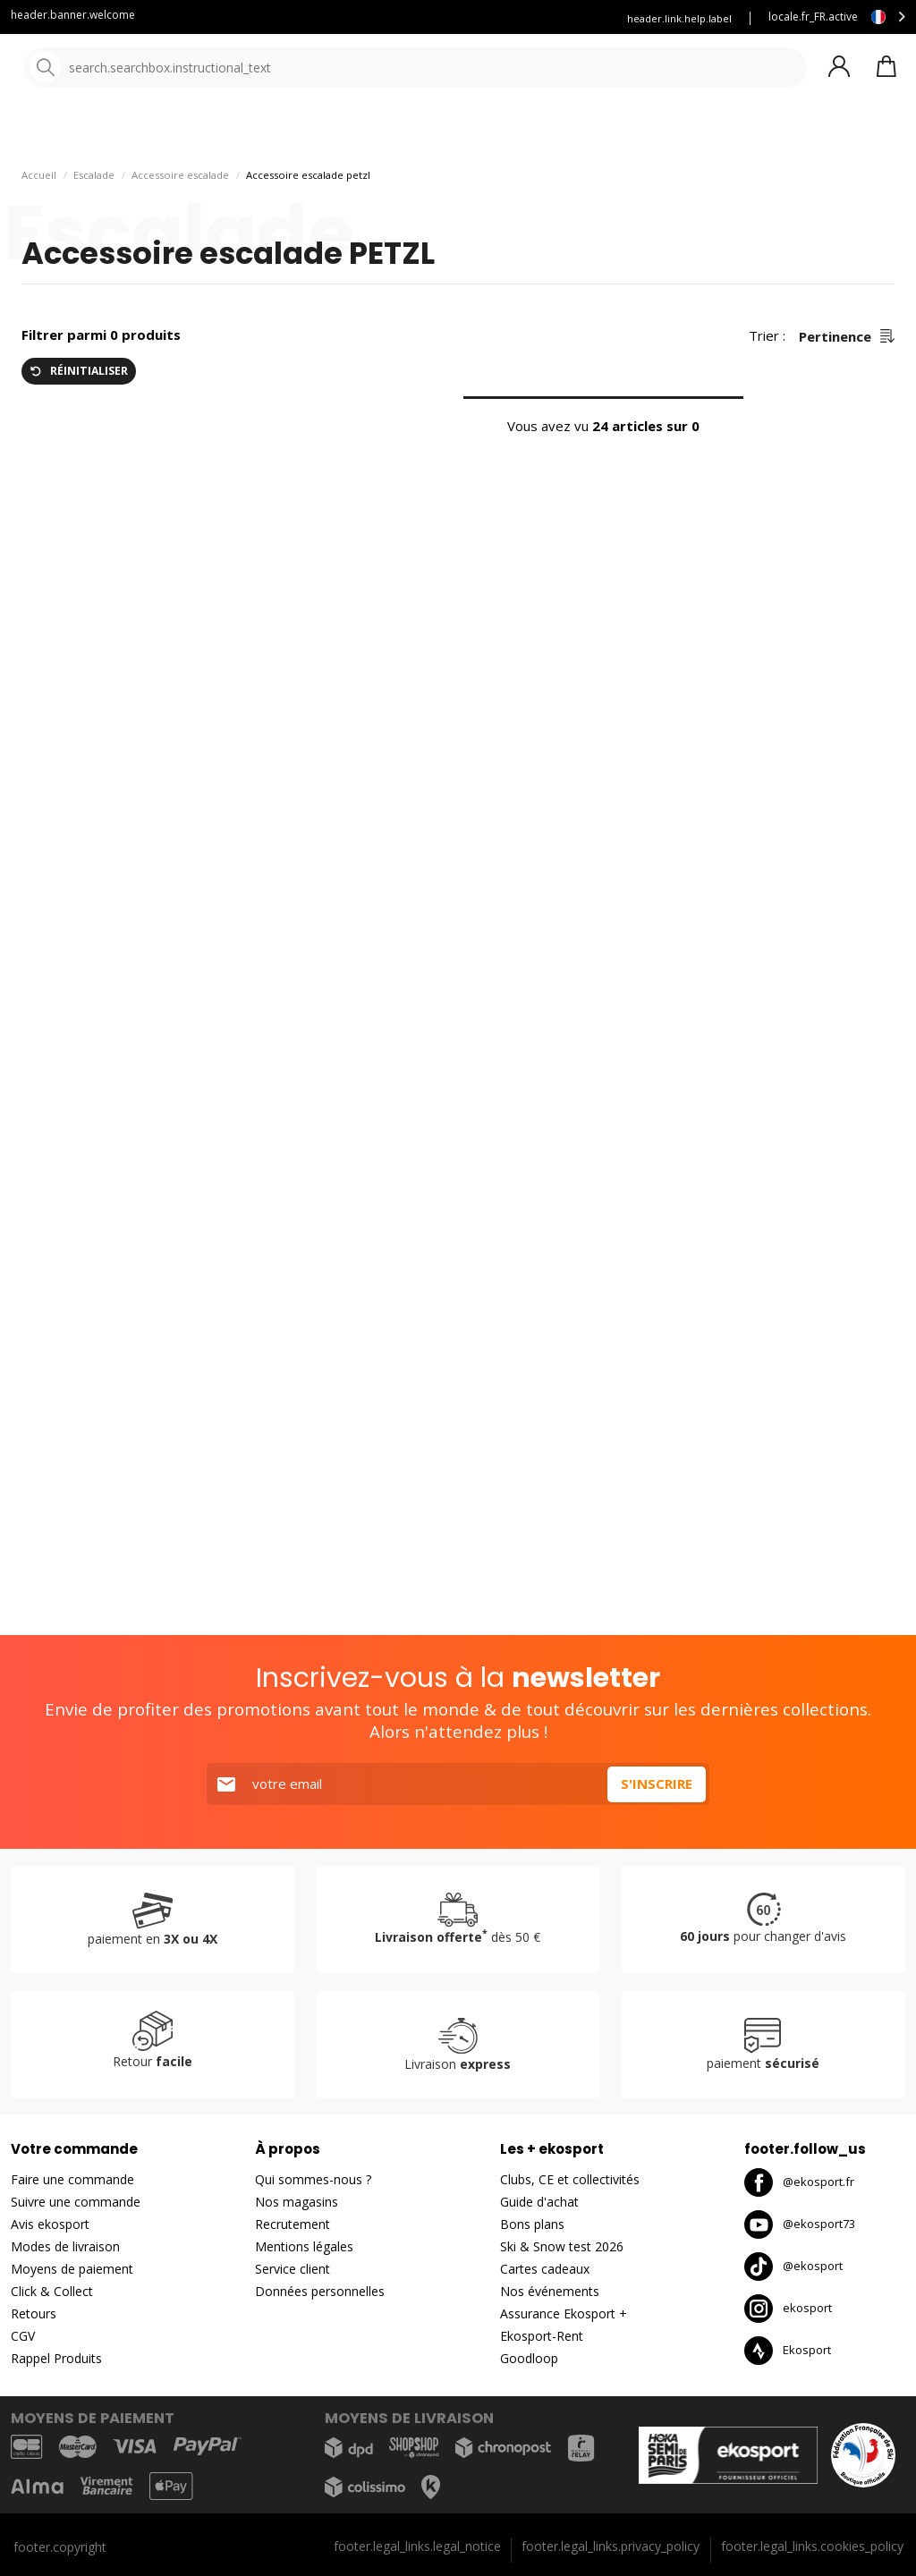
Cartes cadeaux (544, 2268)
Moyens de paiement (72, 2268)
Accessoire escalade (180, 224)
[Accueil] (105, 69)
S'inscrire (656, 1783)
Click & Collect (52, 2291)
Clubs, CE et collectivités (570, 2179)
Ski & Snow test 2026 (561, 2246)
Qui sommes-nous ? (313, 2179)
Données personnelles (320, 2291)
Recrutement (292, 2224)
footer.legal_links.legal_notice (417, 2546)
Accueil (38, 224)
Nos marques (554, 133)
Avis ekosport (50, 2224)
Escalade (93, 224)
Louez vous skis (415, 18)
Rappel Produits (56, 2358)
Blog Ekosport (310, 18)
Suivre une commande (75, 2201)
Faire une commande (72, 2179)
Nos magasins (296, 2201)
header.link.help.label (679, 18)
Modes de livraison (65, 2246)
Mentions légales (304, 2246)
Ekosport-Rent (541, 2335)
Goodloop (529, 2358)
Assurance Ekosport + (538, 18)
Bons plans (787, 133)
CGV (23, 2335)
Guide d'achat (539, 2201)
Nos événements (549, 2291)
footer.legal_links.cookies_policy (812, 2546)
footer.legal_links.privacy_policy (611, 2546)
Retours (33, 2313)
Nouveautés (666, 133)
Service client (211, 18)
